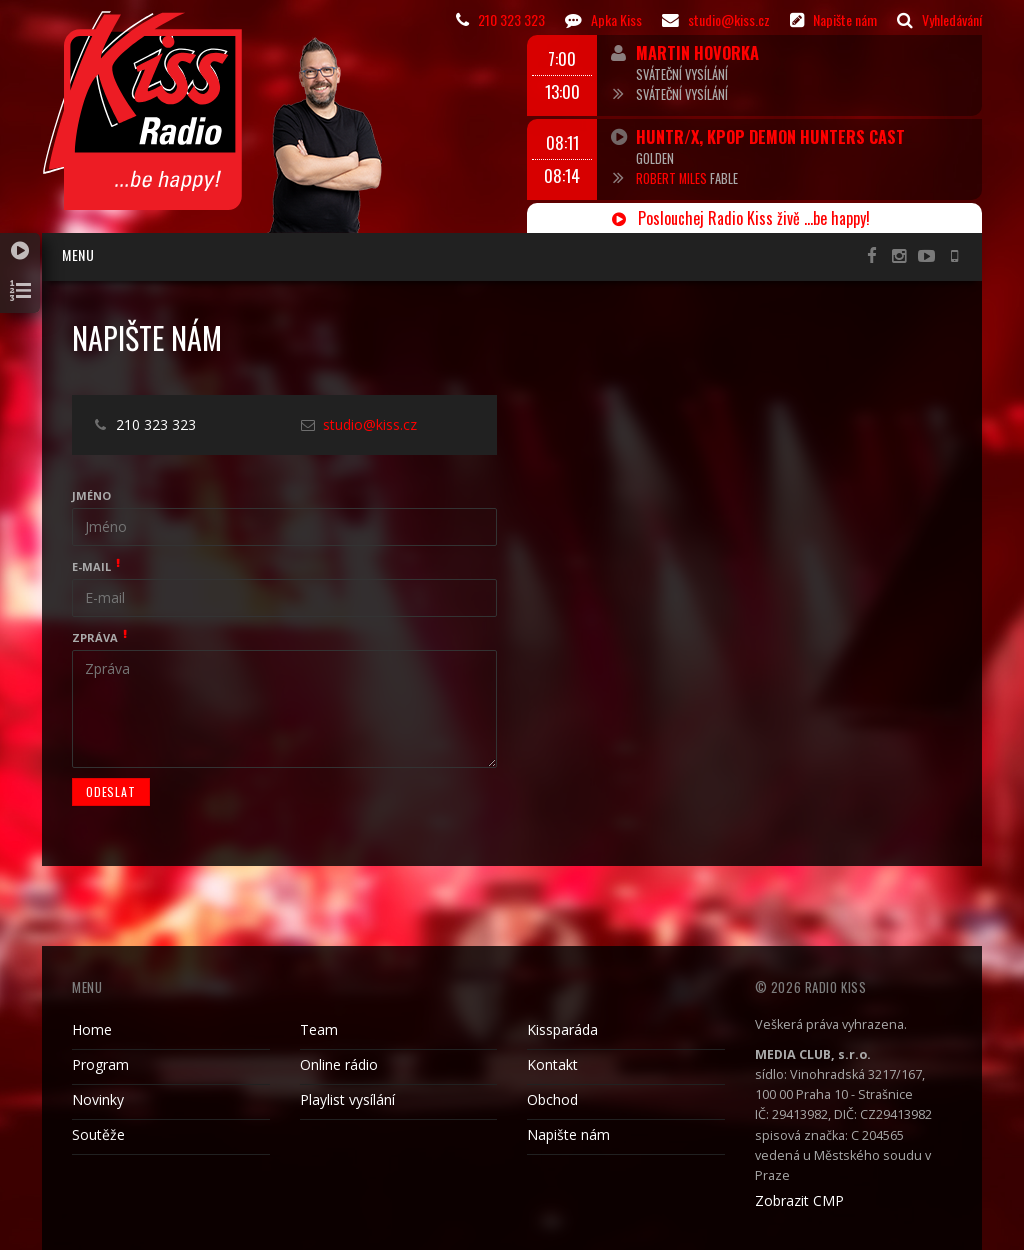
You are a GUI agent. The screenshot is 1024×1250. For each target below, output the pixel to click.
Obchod (552, 1099)
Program (100, 1064)
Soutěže (98, 1134)
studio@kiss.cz (370, 424)
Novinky (98, 1099)
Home (92, 1029)
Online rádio (339, 1064)
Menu (78, 254)
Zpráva (95, 637)
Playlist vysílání (347, 1099)
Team (319, 1029)
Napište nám (568, 1134)
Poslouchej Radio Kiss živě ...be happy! (741, 218)
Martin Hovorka (697, 52)
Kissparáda (562, 1029)
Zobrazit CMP (799, 1200)
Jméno (91, 495)
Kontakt (552, 1064)
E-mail (91, 566)
